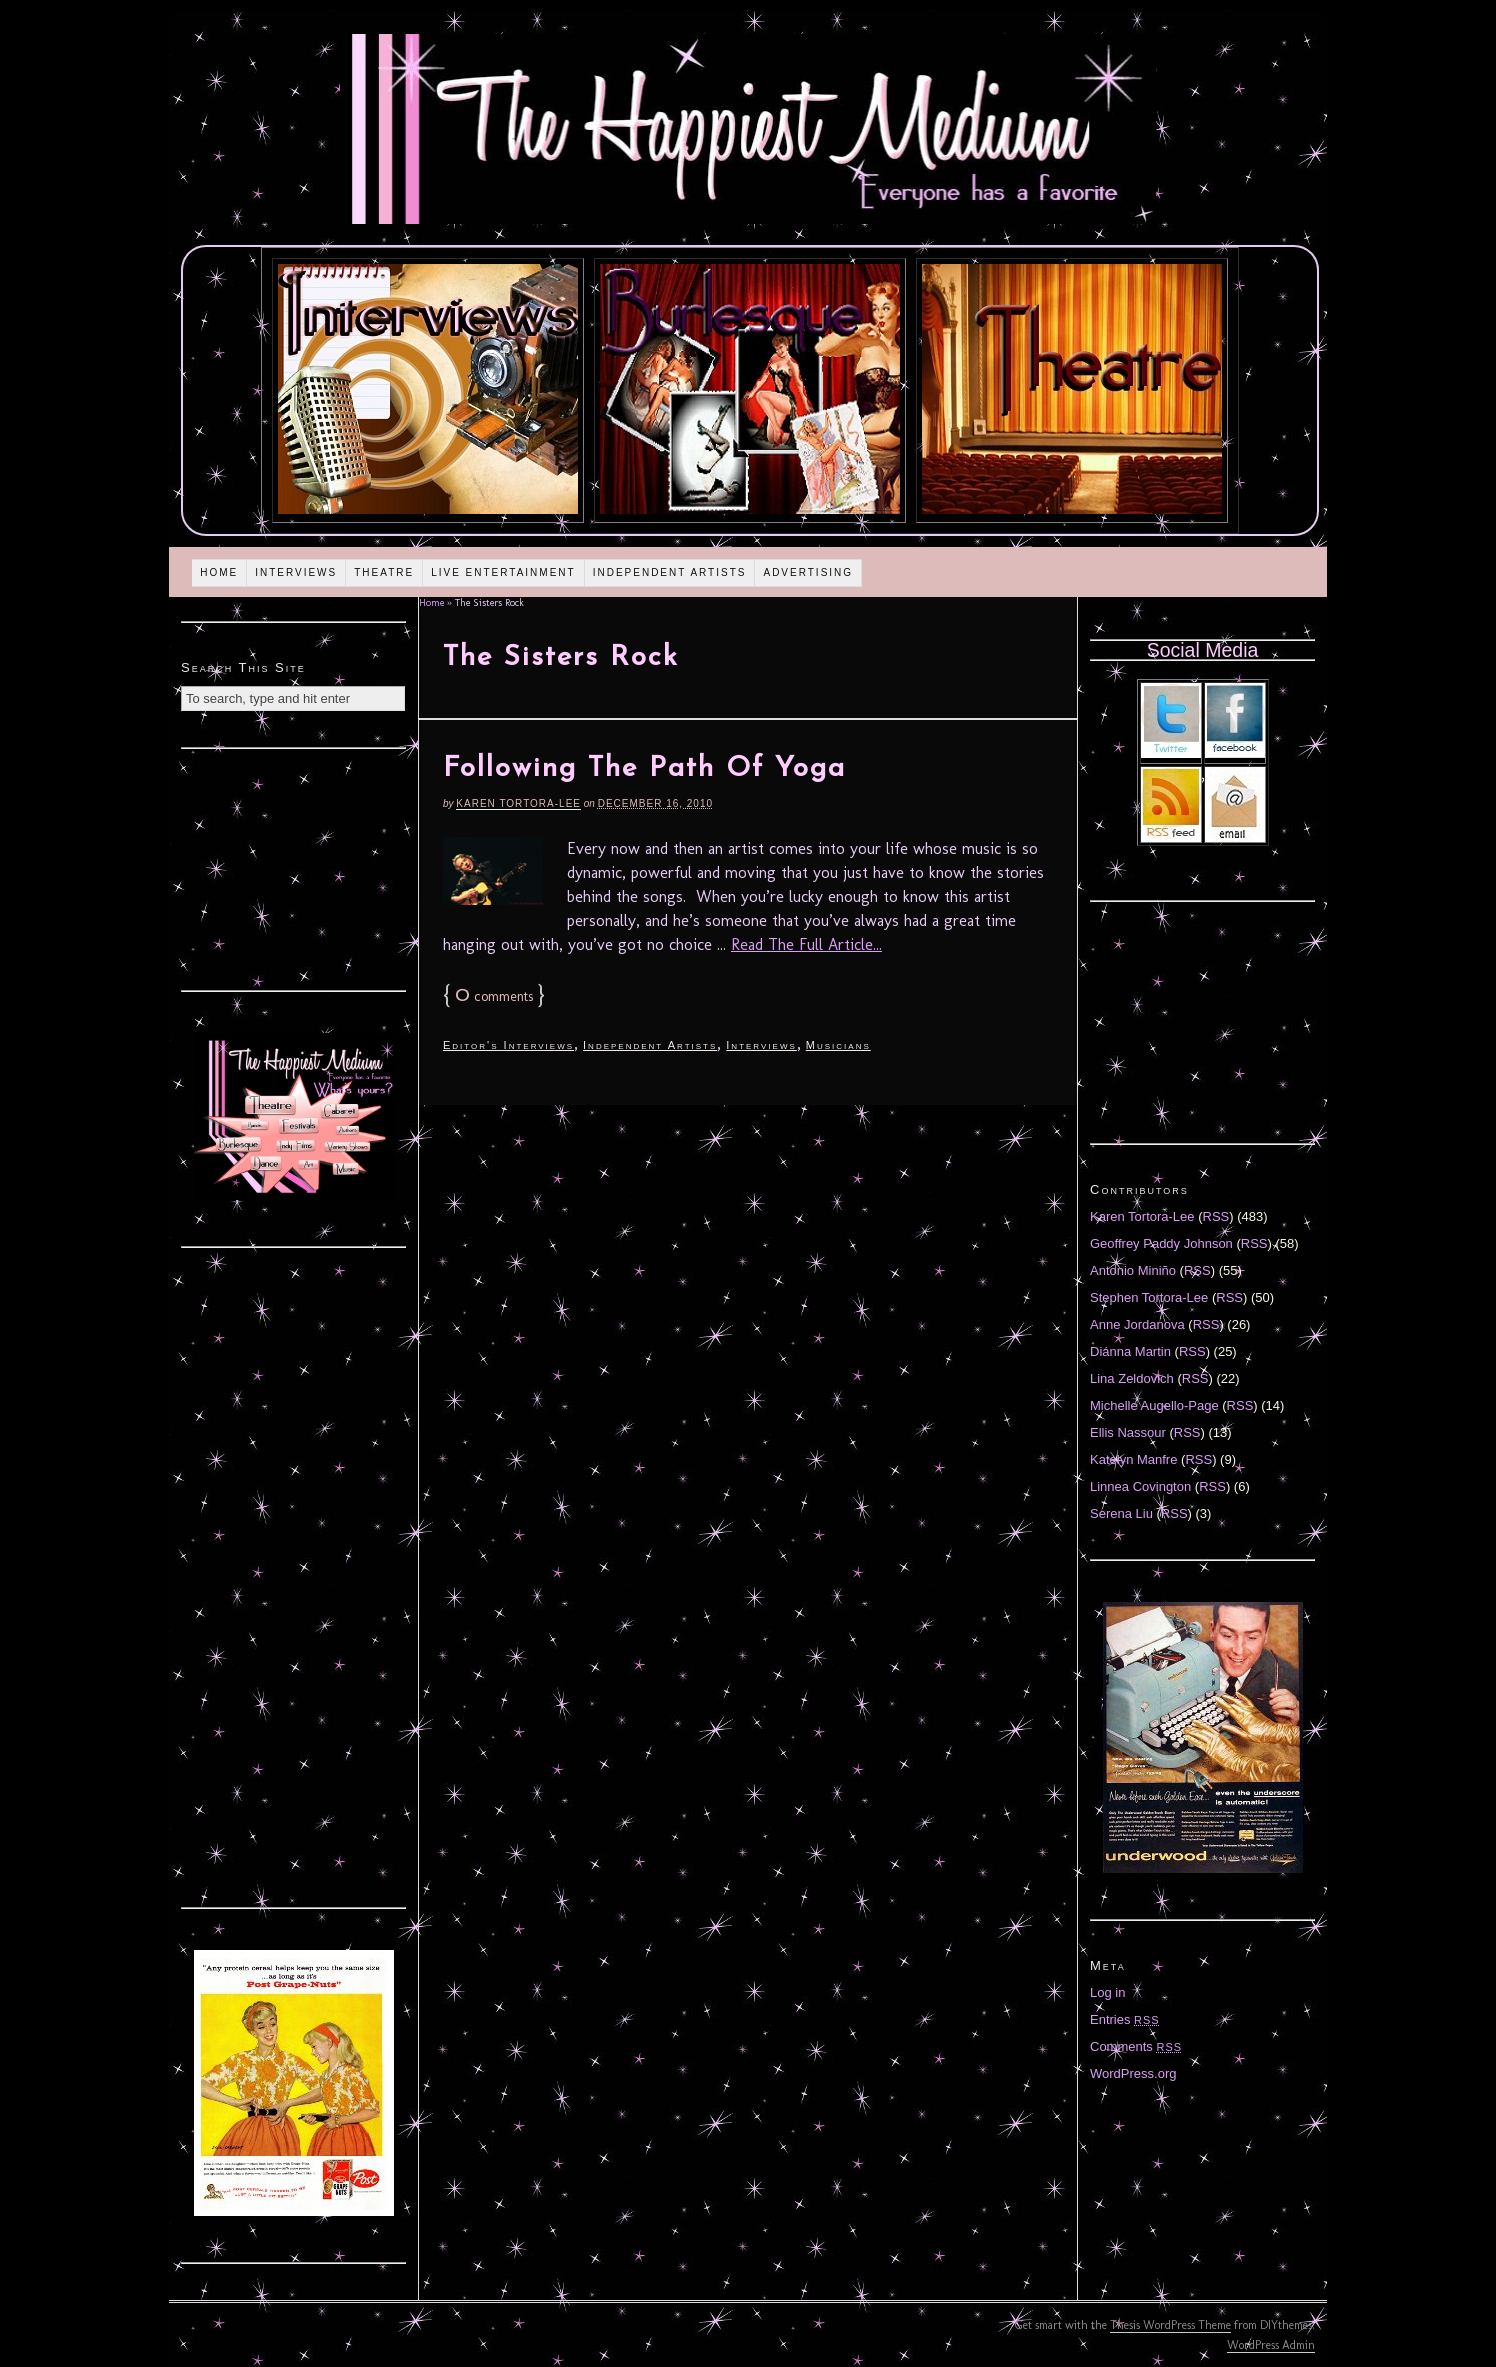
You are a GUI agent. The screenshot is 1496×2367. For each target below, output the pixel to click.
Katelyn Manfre (1133, 1459)
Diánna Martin (1130, 1351)
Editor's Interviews (508, 1045)
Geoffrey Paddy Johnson (1161, 1243)
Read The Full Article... (806, 944)
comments (494, 996)
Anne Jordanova (1137, 1324)
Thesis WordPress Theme (1170, 2325)
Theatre (384, 572)
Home (219, 572)
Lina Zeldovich (1132, 1378)
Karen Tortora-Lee (518, 803)
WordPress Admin (1271, 2345)
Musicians (838, 1045)
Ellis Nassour (1128, 1432)
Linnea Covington (1140, 1486)
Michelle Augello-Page (1154, 1405)
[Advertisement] (294, 867)
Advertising (808, 572)
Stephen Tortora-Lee (1149, 1297)
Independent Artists (670, 572)
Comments (1136, 2046)
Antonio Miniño (1133, 1270)
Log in (1107, 1992)
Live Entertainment (503, 572)
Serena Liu (1121, 1513)
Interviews (296, 572)
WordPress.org (1133, 2073)
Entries (1125, 2019)
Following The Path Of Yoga (644, 769)
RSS (1216, 1216)
